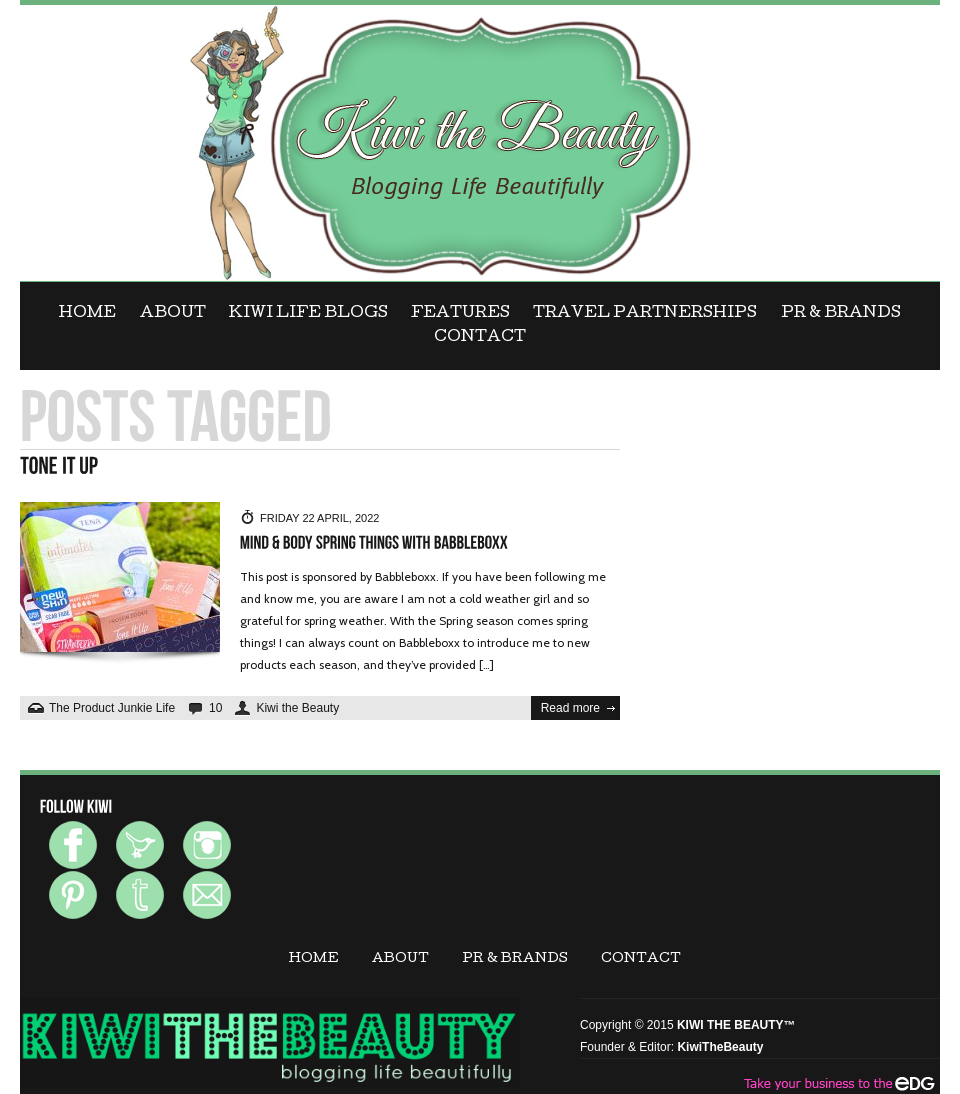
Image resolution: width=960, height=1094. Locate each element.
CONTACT (480, 338)
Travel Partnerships (645, 314)
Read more (570, 708)
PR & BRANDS (841, 314)
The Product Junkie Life (112, 708)
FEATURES (460, 314)
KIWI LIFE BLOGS (308, 314)
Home (87, 314)
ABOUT (173, 314)
